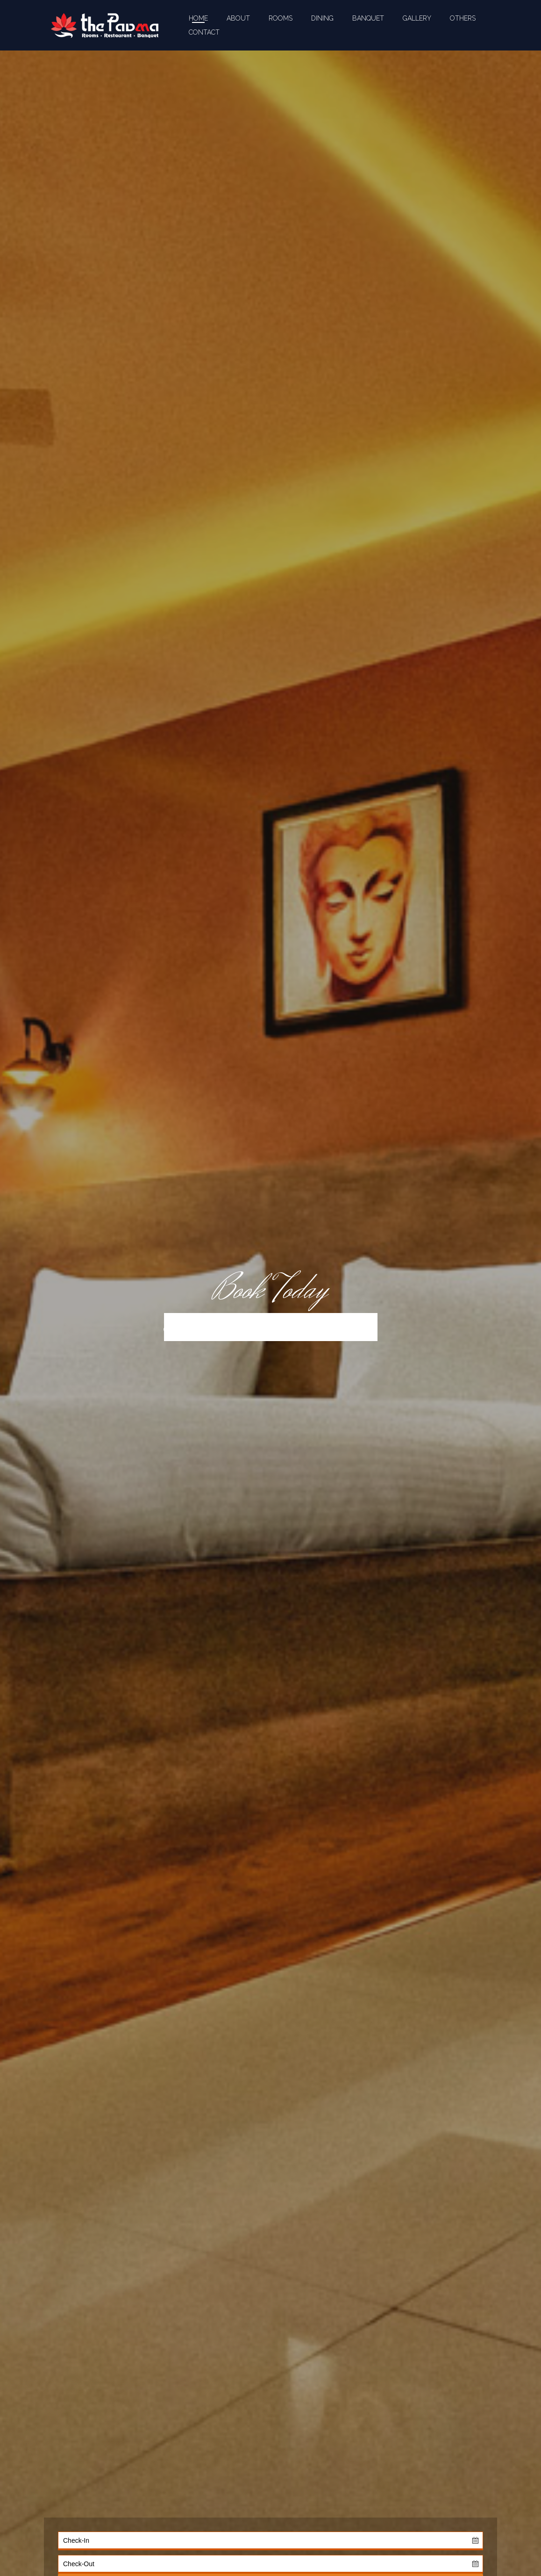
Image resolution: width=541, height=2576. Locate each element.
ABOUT (238, 18)
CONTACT (204, 32)
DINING (322, 18)
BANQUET (368, 18)
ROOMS (280, 18)
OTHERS (463, 18)
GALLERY (417, 18)
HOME (198, 18)
